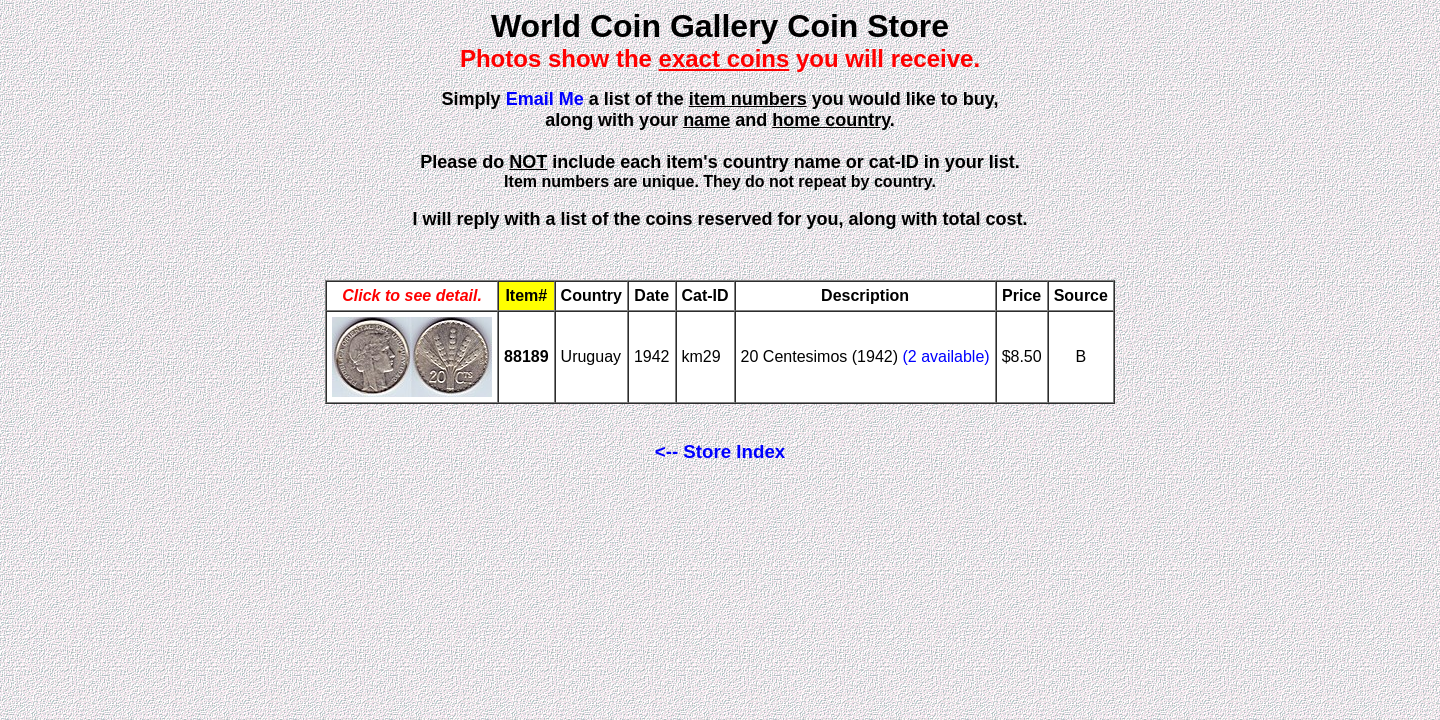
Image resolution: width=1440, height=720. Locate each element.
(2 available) (945, 356)
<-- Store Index (720, 451)
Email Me (545, 99)
